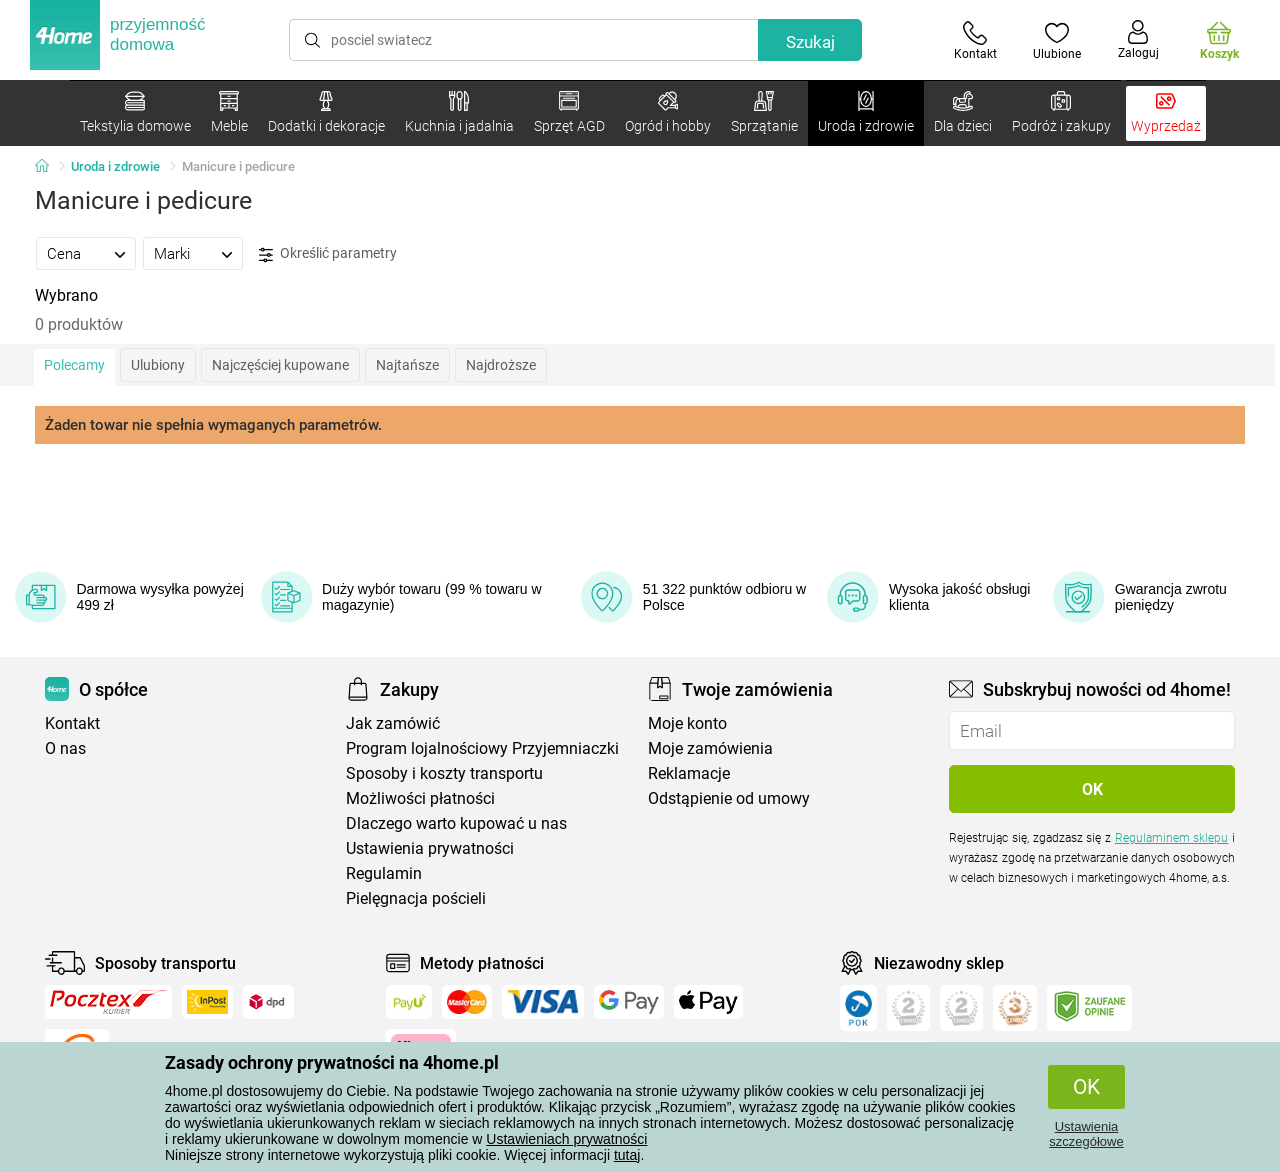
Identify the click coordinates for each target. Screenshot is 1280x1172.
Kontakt (72, 723)
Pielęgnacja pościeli (416, 898)
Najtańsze (407, 365)
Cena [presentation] (64, 254)
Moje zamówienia (710, 748)
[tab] (86, 253)
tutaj (627, 1155)
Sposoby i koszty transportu (444, 773)
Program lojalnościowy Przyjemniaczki (482, 748)
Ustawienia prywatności (430, 848)
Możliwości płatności (420, 798)
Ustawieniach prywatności (566, 1139)
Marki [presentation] (172, 254)
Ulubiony (158, 365)
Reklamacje (689, 773)
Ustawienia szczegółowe (1086, 1134)
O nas (65, 748)
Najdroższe (501, 365)
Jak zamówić (393, 723)
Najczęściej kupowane (280, 365)
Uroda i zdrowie (115, 166)
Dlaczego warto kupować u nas (456, 823)
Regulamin (384, 873)
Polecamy (74, 365)
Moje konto (687, 723)
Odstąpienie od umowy (729, 798)
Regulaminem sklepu (1172, 838)
